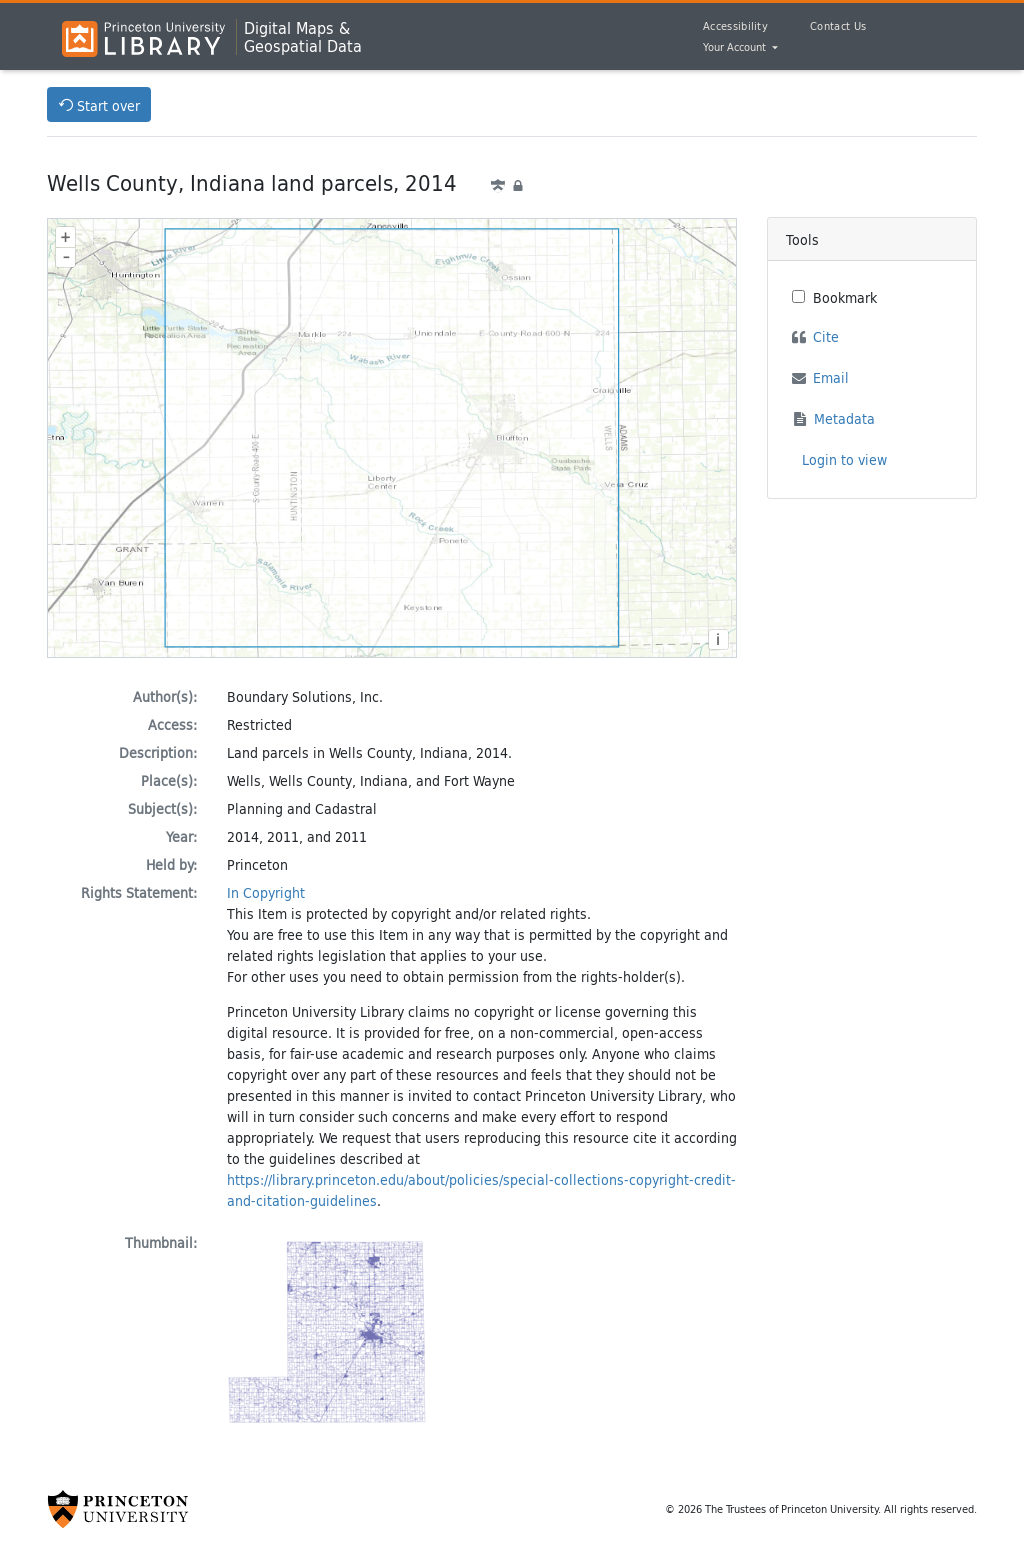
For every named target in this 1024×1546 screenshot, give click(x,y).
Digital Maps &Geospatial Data (303, 37)
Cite (826, 336)
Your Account (736, 48)
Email (831, 377)
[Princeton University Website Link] (118, 1509)
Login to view (844, 459)
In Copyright (266, 892)
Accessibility (735, 26)
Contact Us (838, 26)
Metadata (844, 418)
